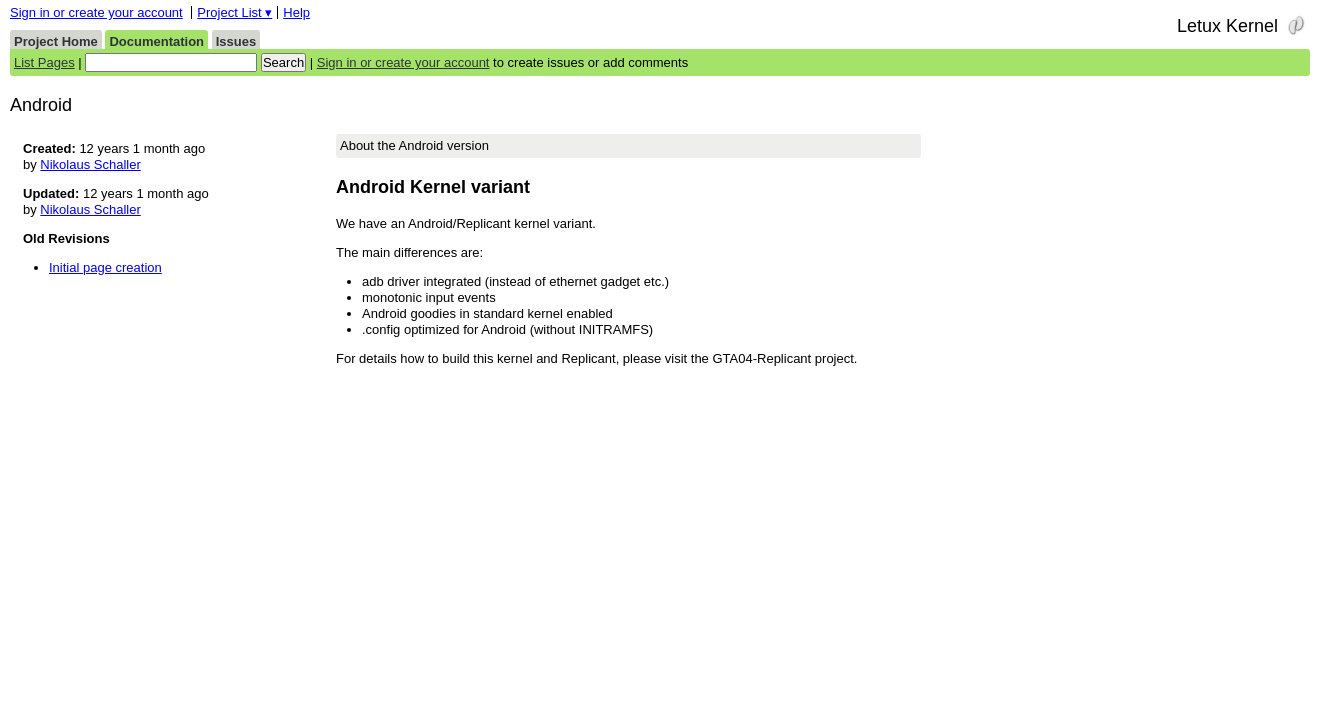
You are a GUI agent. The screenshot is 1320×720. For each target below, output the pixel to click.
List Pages (44, 62)
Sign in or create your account (96, 12)
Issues (236, 41)
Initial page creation (105, 267)
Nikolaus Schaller (90, 164)
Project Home (56, 41)
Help (296, 12)
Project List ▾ (234, 12)
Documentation (156, 41)
